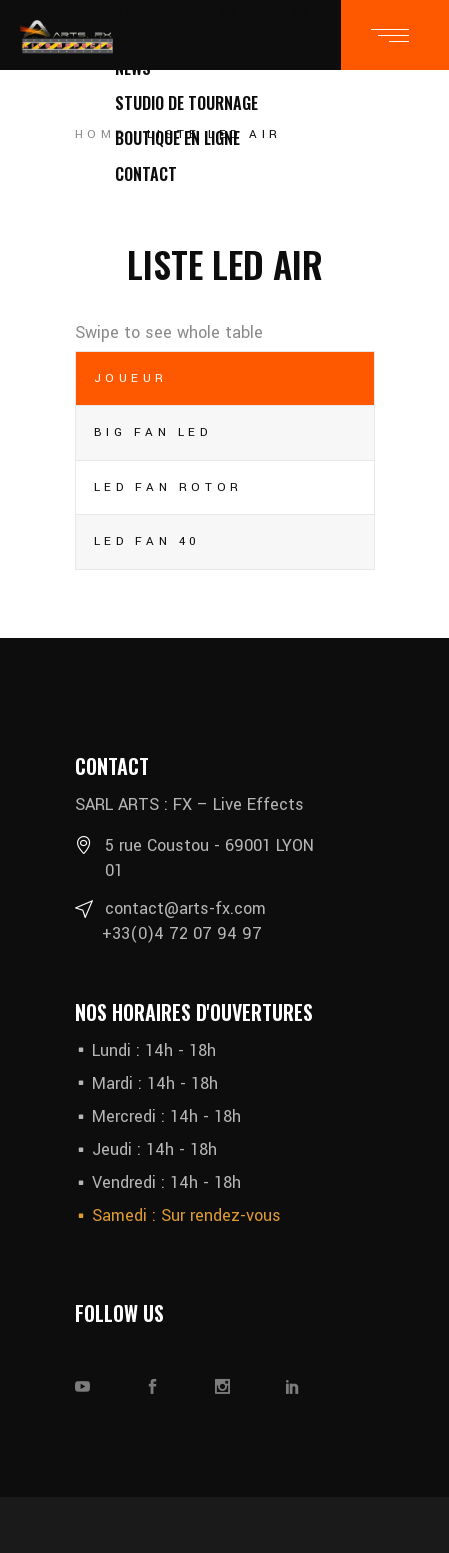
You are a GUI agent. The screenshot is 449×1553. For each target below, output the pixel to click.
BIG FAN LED (153, 432)
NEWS (133, 68)
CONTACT (146, 174)
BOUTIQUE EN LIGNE (177, 138)
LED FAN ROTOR (168, 487)
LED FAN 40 (148, 541)
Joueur (131, 378)
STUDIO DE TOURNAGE (186, 103)
